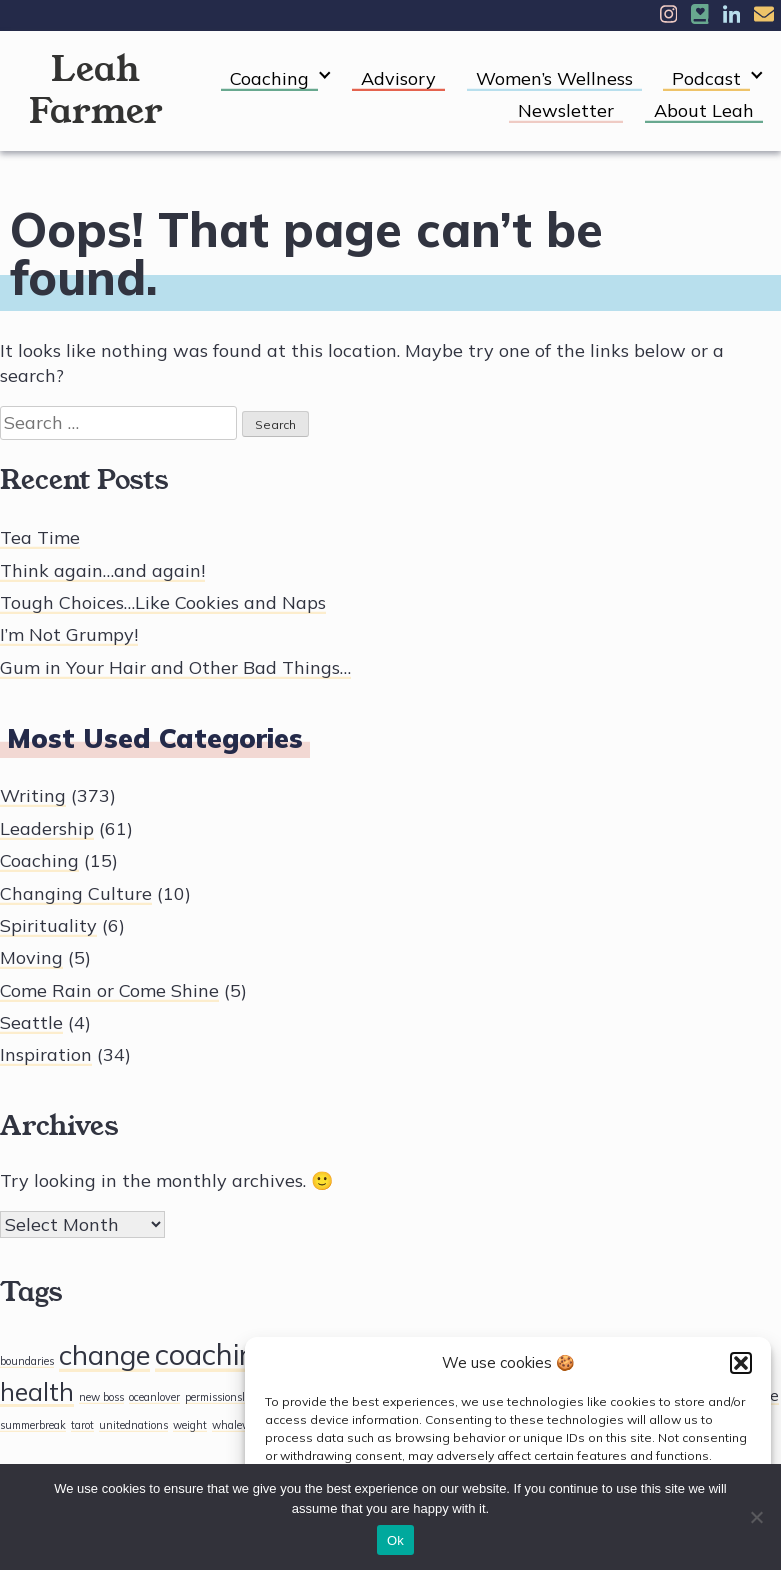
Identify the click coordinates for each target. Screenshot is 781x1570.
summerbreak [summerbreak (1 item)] (33, 1425)
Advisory (398, 78)
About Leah (704, 110)
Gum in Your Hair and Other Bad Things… (175, 667)
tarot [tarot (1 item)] (82, 1425)
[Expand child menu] (324, 75)
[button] (741, 1363)
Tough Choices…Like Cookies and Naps (163, 602)
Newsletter (566, 110)
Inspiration (46, 1054)
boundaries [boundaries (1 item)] (27, 1361)
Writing (33, 795)
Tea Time (40, 537)
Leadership (47, 828)
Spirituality (48, 925)
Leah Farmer (96, 90)
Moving (31, 957)
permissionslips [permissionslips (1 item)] (222, 1397)
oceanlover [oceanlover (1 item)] (154, 1397)
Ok (395, 1540)
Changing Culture (76, 893)
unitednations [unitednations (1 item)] (133, 1425)
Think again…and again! (102, 570)
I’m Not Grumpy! (69, 634)
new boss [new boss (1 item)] (101, 1397)
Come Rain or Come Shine (109, 990)
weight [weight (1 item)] (190, 1425)
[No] (756, 1517)
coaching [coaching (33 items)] (214, 1354)
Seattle (31, 1022)
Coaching (269, 78)
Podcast (706, 78)
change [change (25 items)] (104, 1354)
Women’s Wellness (554, 78)
